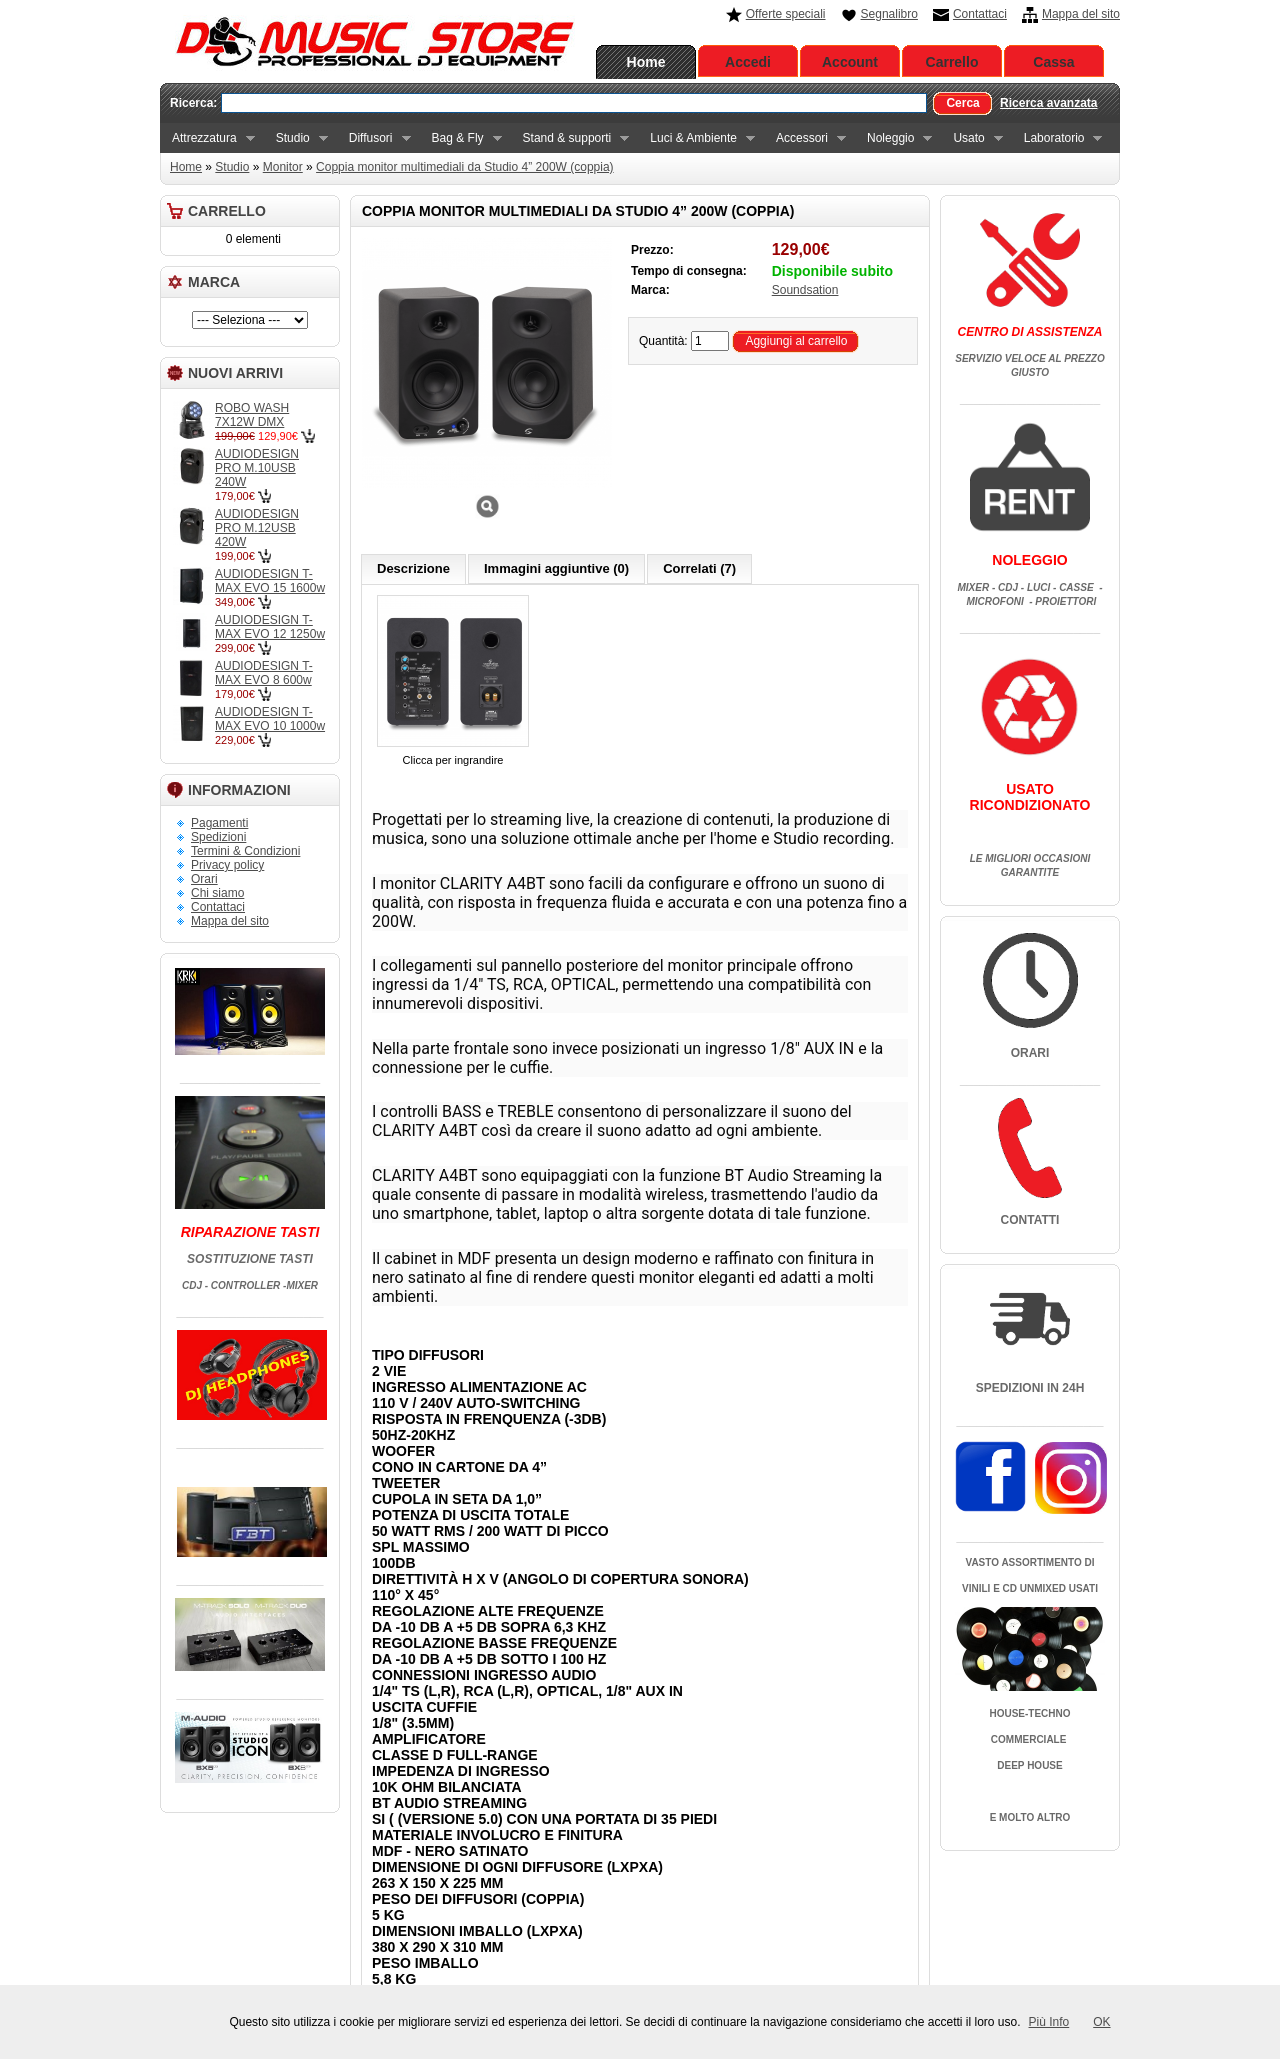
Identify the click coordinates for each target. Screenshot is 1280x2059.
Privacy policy (227, 865)
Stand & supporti (570, 138)
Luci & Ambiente (696, 138)
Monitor (283, 167)
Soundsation (805, 290)
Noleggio (893, 138)
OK (1101, 2022)
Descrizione (413, 568)
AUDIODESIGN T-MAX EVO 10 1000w (270, 719)
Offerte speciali (786, 14)
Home (646, 62)
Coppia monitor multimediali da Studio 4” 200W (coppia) (464, 167)
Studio (296, 138)
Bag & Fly (461, 138)
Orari (204, 879)
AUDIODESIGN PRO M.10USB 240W (257, 468)
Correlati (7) (699, 568)
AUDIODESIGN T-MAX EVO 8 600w (264, 673)
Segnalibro (889, 14)
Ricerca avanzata (1048, 103)
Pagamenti (219, 823)
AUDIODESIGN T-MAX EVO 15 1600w (270, 581)
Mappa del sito (1081, 14)
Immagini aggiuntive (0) (556, 568)
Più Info (1049, 2022)
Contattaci (980, 14)
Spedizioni (218, 837)
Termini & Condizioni (245, 851)
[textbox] (574, 103)
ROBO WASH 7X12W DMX (252, 415)
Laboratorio (1057, 138)
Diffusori (374, 138)
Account (850, 62)
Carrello (952, 62)
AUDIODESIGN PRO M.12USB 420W (257, 528)
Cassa (1053, 62)
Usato (971, 138)
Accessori (805, 138)
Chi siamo (217, 893)
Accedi (748, 62)
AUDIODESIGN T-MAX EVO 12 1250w (270, 627)
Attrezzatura (207, 138)
